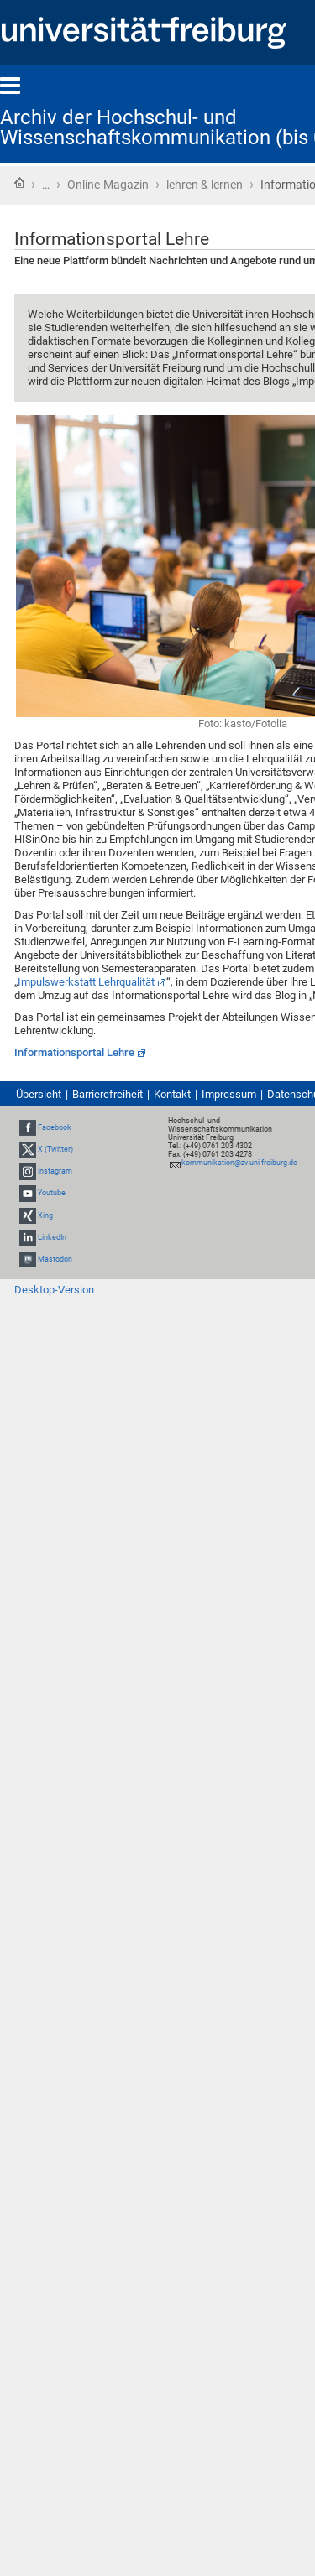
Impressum (229, 1094)
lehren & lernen (204, 184)
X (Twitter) (55, 1149)
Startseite (19, 183)
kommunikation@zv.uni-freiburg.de (239, 1162)
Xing (45, 1215)
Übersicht (38, 1094)
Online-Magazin (108, 184)
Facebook (54, 1127)
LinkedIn (52, 1237)
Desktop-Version (54, 1289)
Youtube (52, 1193)
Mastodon (55, 1259)
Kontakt (172, 1094)
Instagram (55, 1171)
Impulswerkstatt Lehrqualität (86, 982)
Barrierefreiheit (107, 1094)
